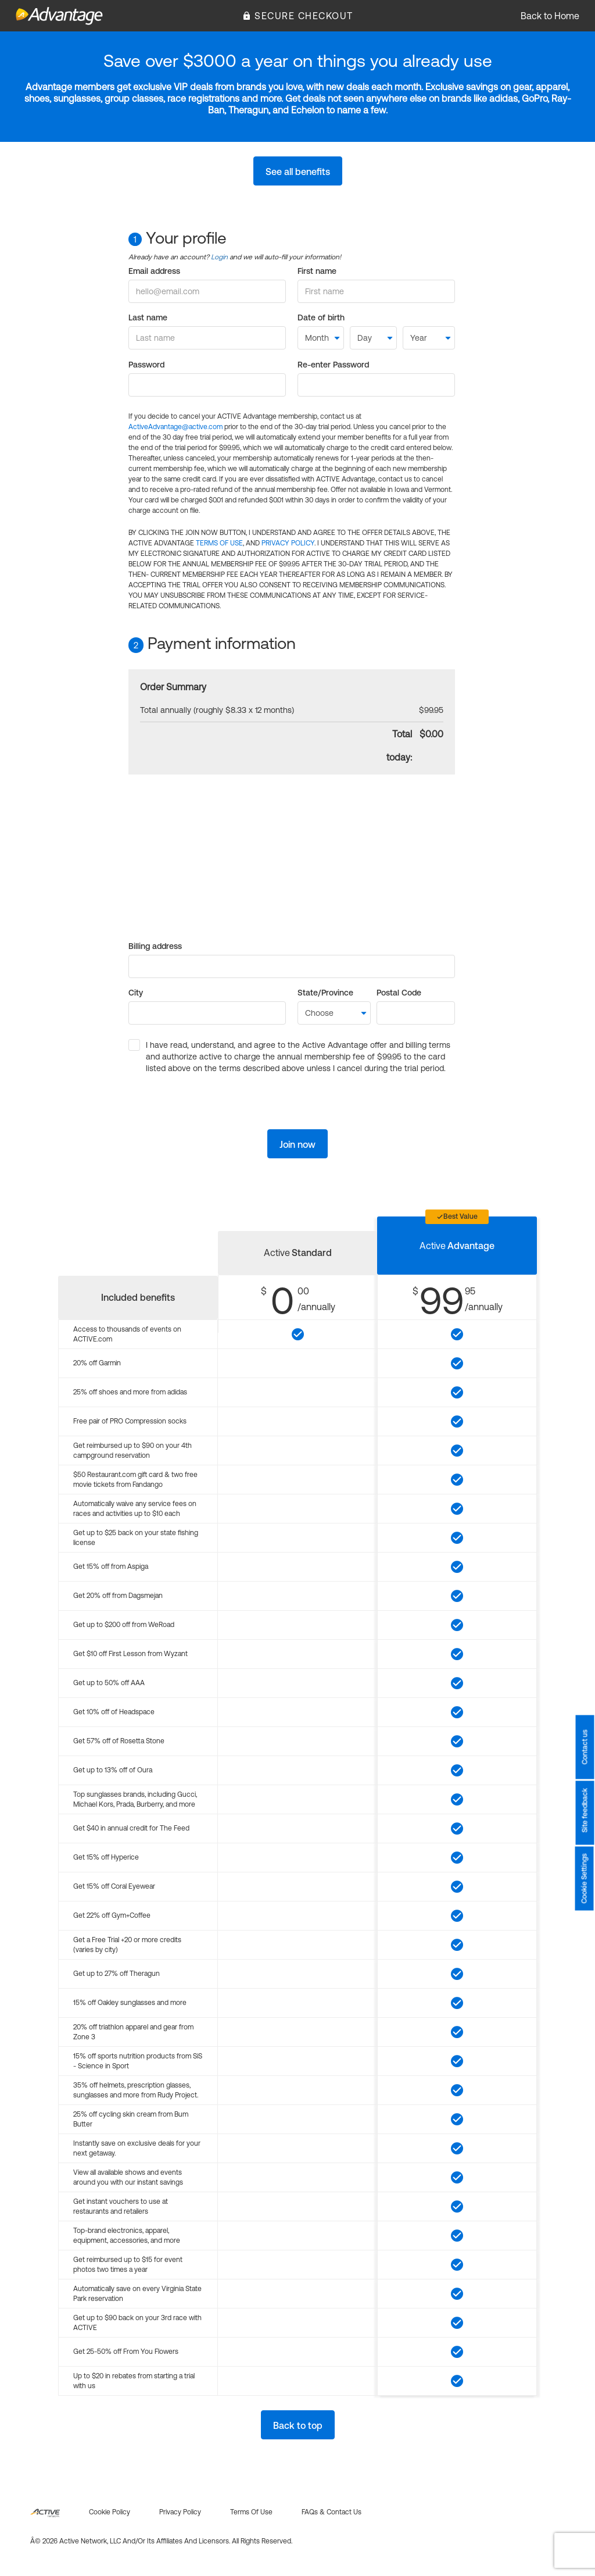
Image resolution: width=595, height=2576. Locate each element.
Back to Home (550, 15)
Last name (147, 317)
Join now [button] (297, 1144)
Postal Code (399, 992)
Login (219, 257)
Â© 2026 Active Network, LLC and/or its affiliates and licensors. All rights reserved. (161, 2541)
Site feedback (584, 1810)
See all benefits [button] (298, 171)
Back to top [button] (297, 2425)
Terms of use (251, 2512)
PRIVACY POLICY (287, 543)
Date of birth (321, 317)
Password (146, 364)
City (135, 992)
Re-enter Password (333, 364)
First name (317, 271)
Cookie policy (109, 2512)
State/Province (325, 992)
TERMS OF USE (219, 543)
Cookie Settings (584, 1878)
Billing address (155, 946)
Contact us (584, 1746)
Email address (154, 271)
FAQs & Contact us (331, 2512)
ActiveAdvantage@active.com (175, 427)
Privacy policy (180, 2512)
